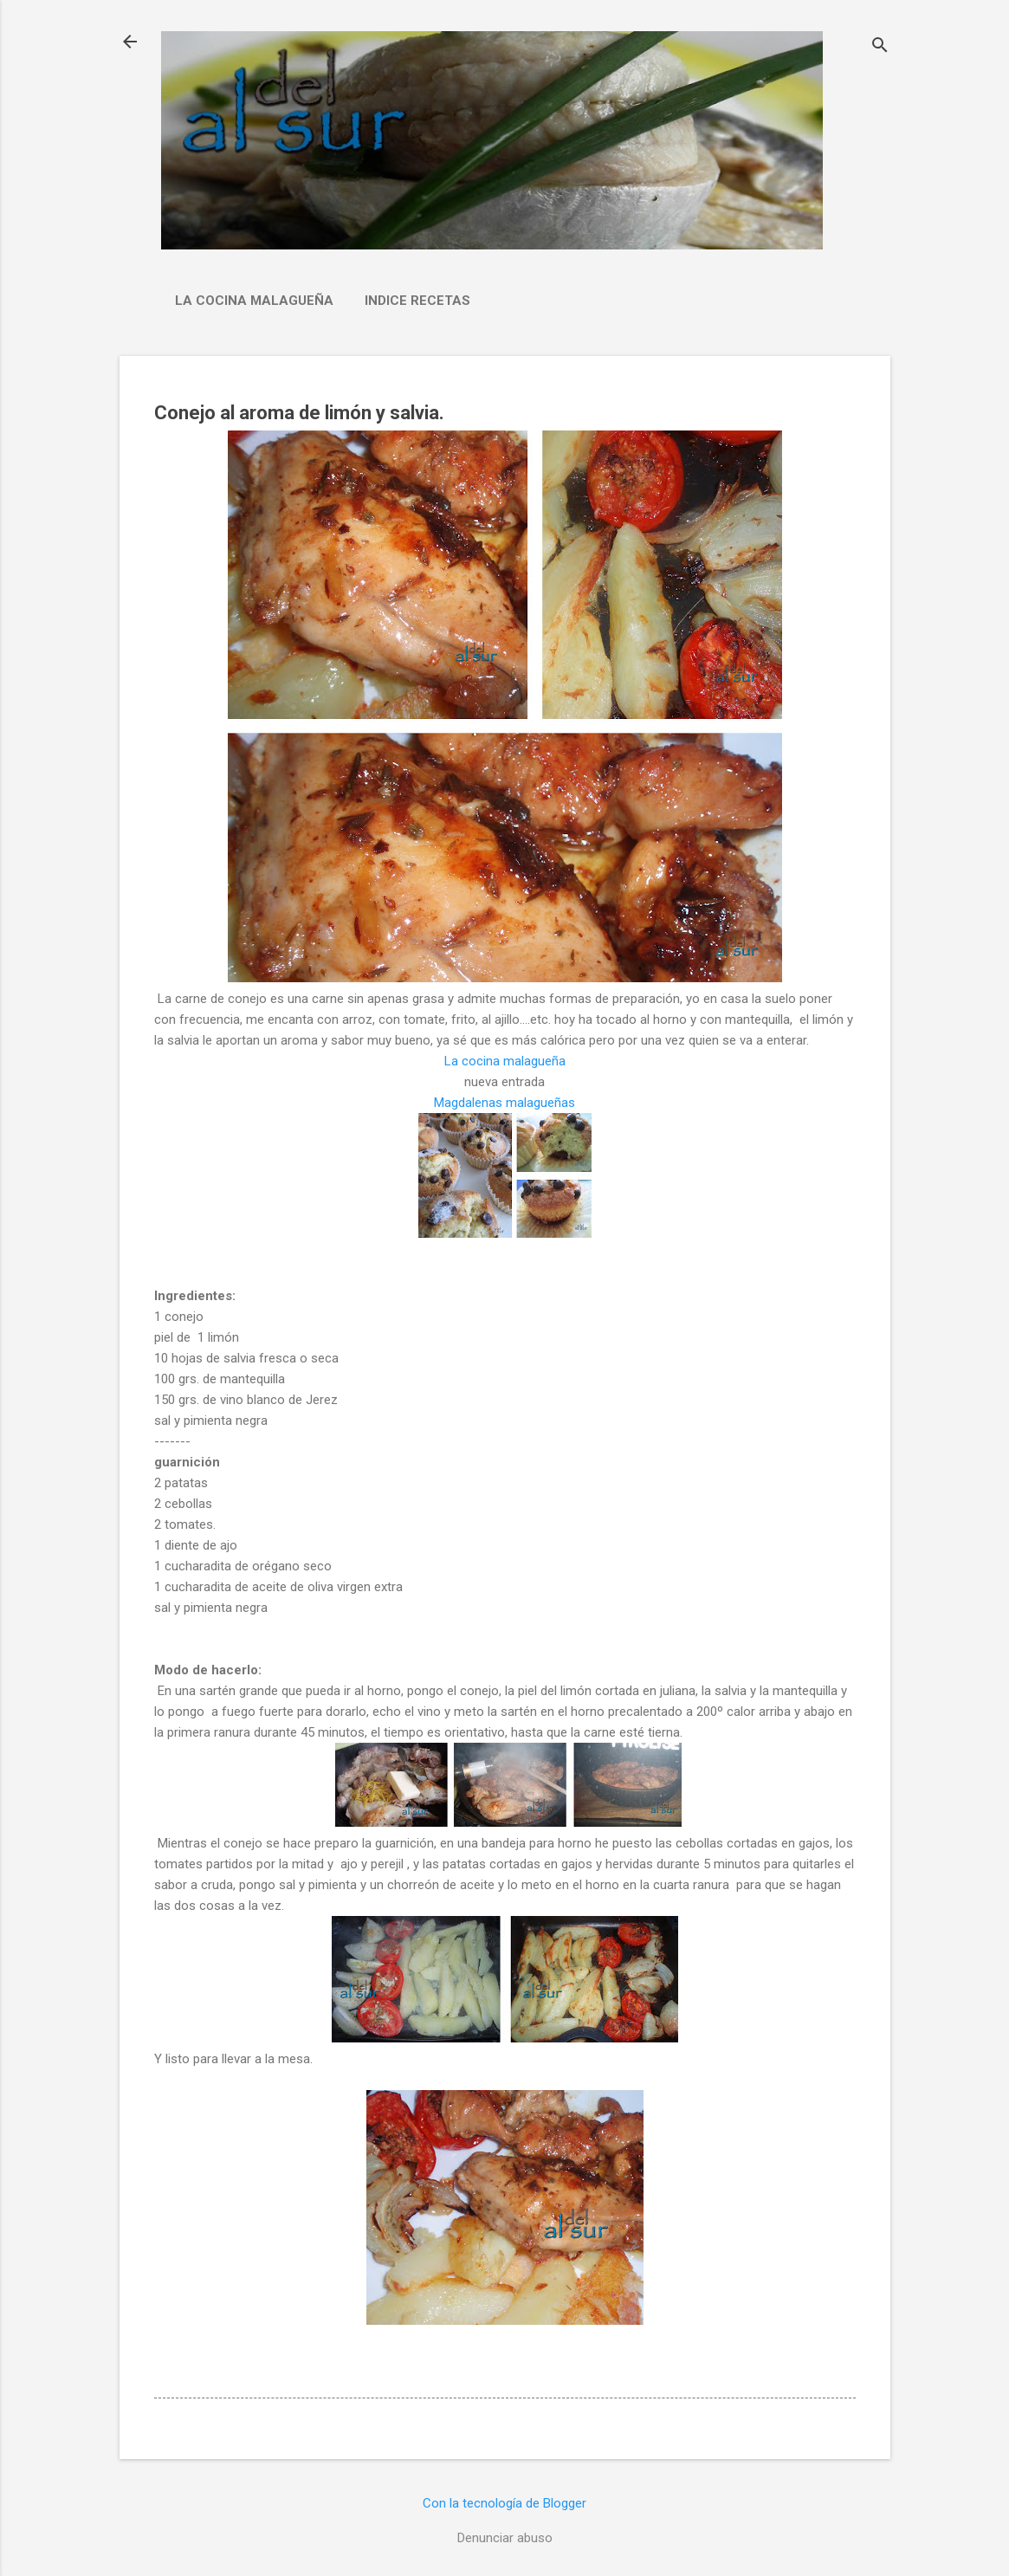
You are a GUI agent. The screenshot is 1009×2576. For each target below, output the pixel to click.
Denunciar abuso (505, 2538)
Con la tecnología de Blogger (504, 2503)
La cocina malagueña (254, 300)
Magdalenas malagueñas (504, 1102)
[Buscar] (880, 47)
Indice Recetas (417, 300)
